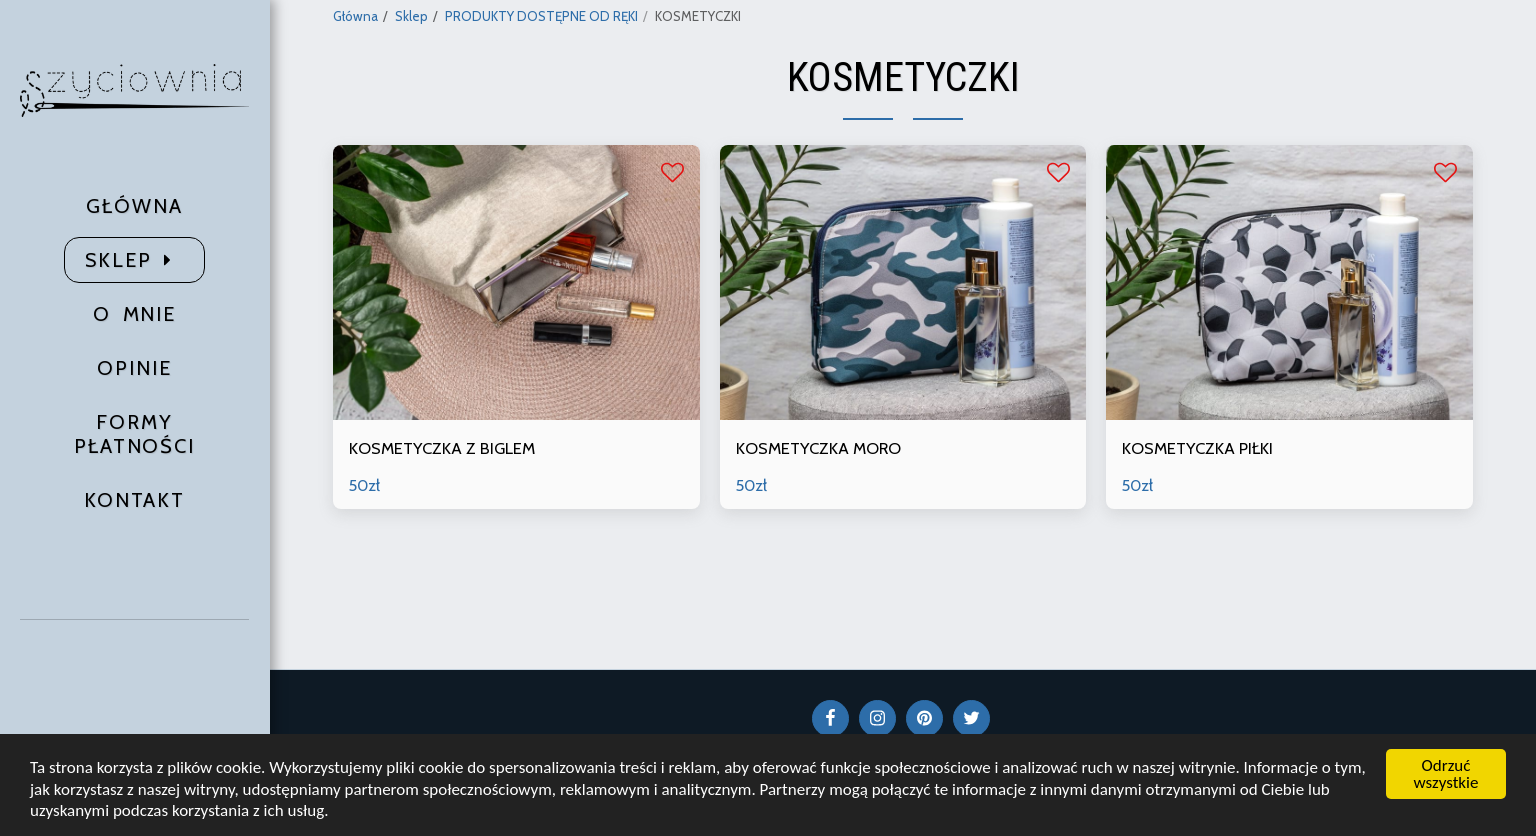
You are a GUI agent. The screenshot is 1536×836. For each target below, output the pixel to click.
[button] (135, 684)
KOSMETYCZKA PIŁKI (1197, 448)
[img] (516, 282)
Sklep (411, 16)
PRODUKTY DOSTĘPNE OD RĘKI (541, 16)
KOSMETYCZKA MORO (818, 448)
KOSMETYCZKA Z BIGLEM (442, 448)
